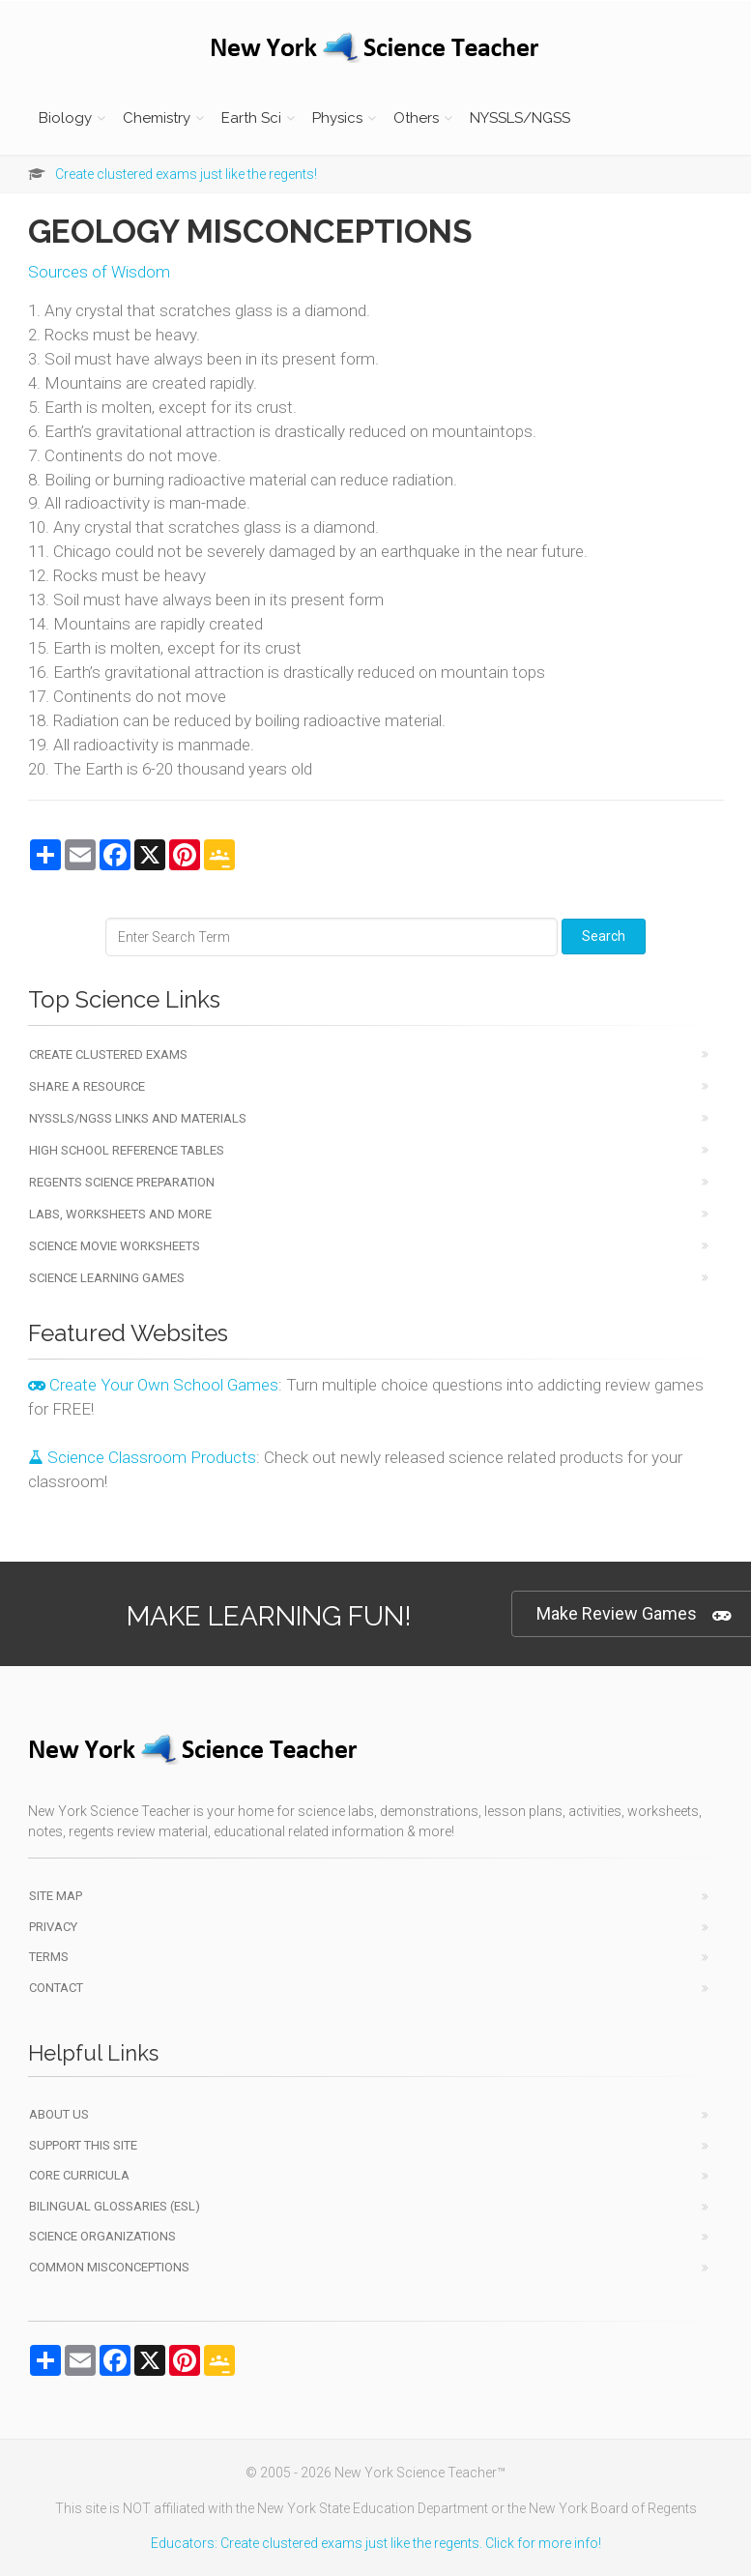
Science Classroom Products (142, 1457)
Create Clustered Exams (108, 1054)
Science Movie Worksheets (114, 1246)
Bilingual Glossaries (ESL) (114, 2206)
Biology (65, 118)
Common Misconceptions (109, 2267)
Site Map (55, 1895)
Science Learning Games (107, 1278)
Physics (337, 118)
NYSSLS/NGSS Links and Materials (137, 1118)
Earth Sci (251, 118)
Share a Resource (87, 1086)
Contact (56, 1987)
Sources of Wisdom (99, 271)
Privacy (53, 1926)
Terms (49, 1956)
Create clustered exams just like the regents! (186, 174)
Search (603, 936)
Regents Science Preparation (122, 1182)
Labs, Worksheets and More (120, 1214)
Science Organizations (102, 2236)
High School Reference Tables (126, 1150)
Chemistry (156, 118)
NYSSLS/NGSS (520, 118)
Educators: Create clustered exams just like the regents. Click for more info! (376, 2543)
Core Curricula (79, 2175)
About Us (59, 2114)
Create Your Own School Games (153, 1384)
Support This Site (83, 2145)
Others (416, 118)
